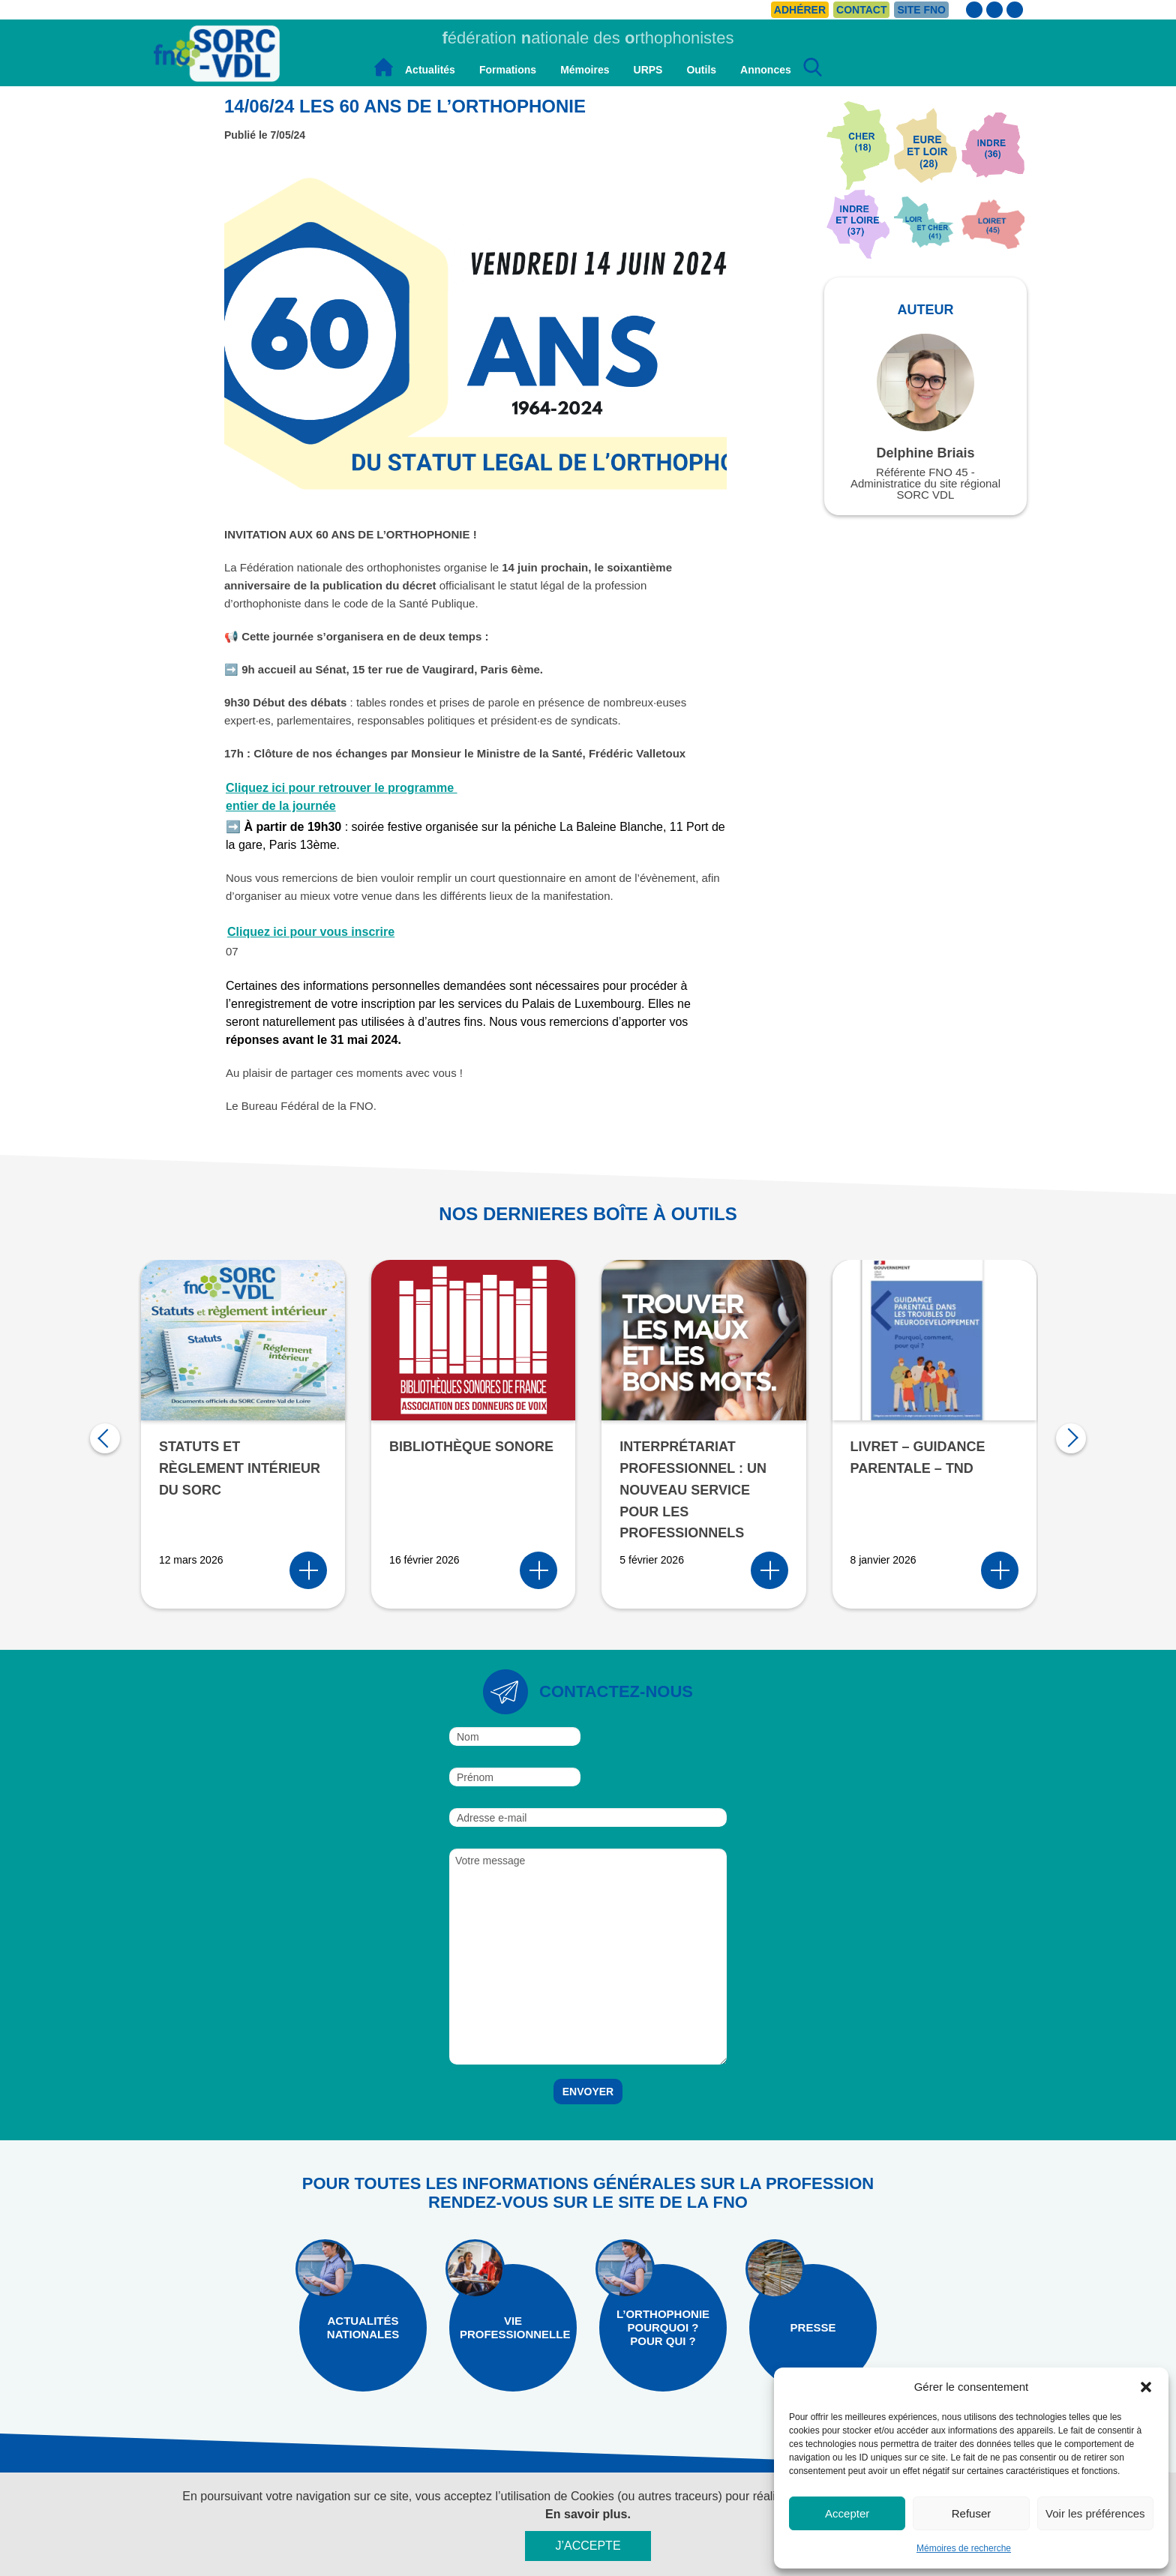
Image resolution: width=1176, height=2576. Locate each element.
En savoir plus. (588, 2514)
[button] (1146, 2387)
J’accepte (587, 2545)
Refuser (972, 2513)
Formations (507, 70)
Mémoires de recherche (963, 2548)
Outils (701, 70)
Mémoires (584, 70)
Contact (861, 10)
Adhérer (800, 10)
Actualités (430, 70)
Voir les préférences (1095, 2513)
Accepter (847, 2513)
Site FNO (921, 10)
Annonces (765, 70)
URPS (648, 70)
